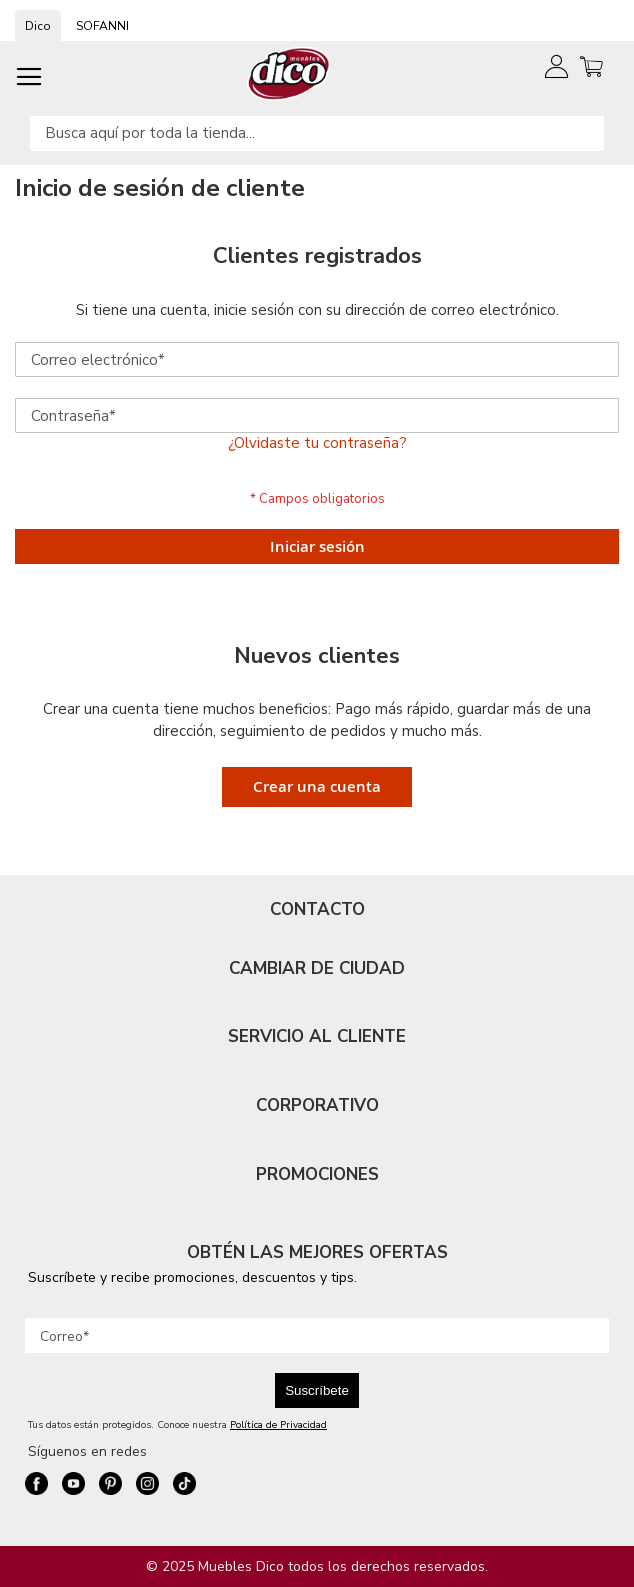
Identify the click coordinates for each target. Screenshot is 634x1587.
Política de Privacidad (278, 1425)
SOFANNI (102, 26)
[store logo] (289, 73)
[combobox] (317, 133)
